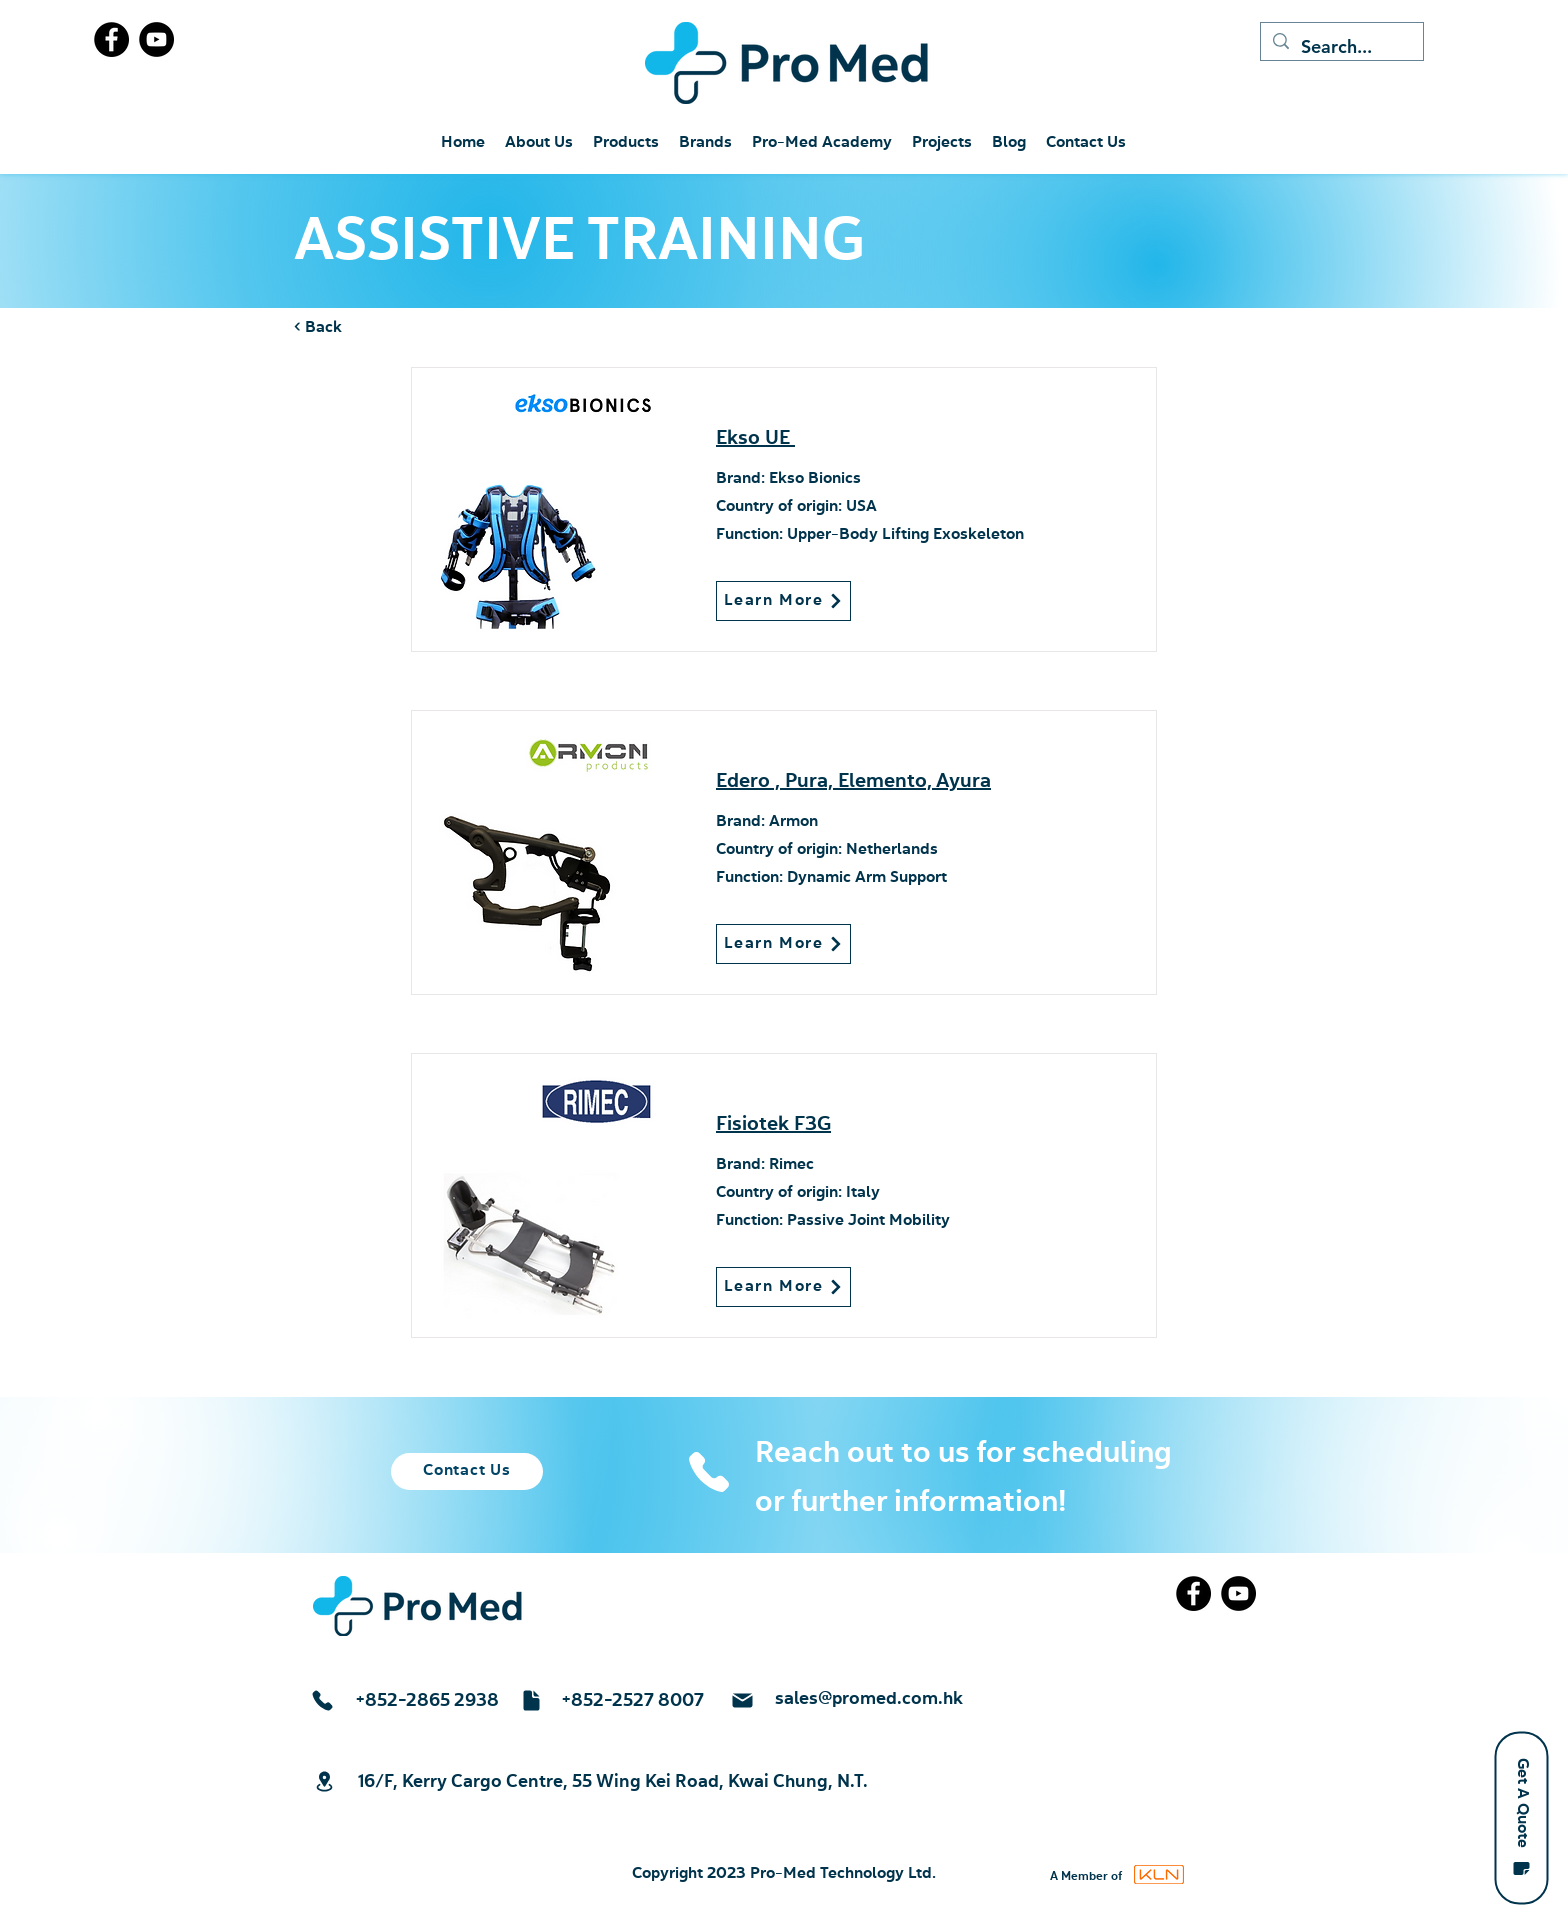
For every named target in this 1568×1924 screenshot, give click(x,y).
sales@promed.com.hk (869, 1699)
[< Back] (360, 328)
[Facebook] (111, 39)
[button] (1521, 1817)
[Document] (531, 1700)
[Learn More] (783, 601)
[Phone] (708, 1472)
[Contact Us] (467, 1471)
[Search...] (1341, 47)
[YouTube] (156, 39)
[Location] (324, 1781)
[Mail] (742, 1700)
